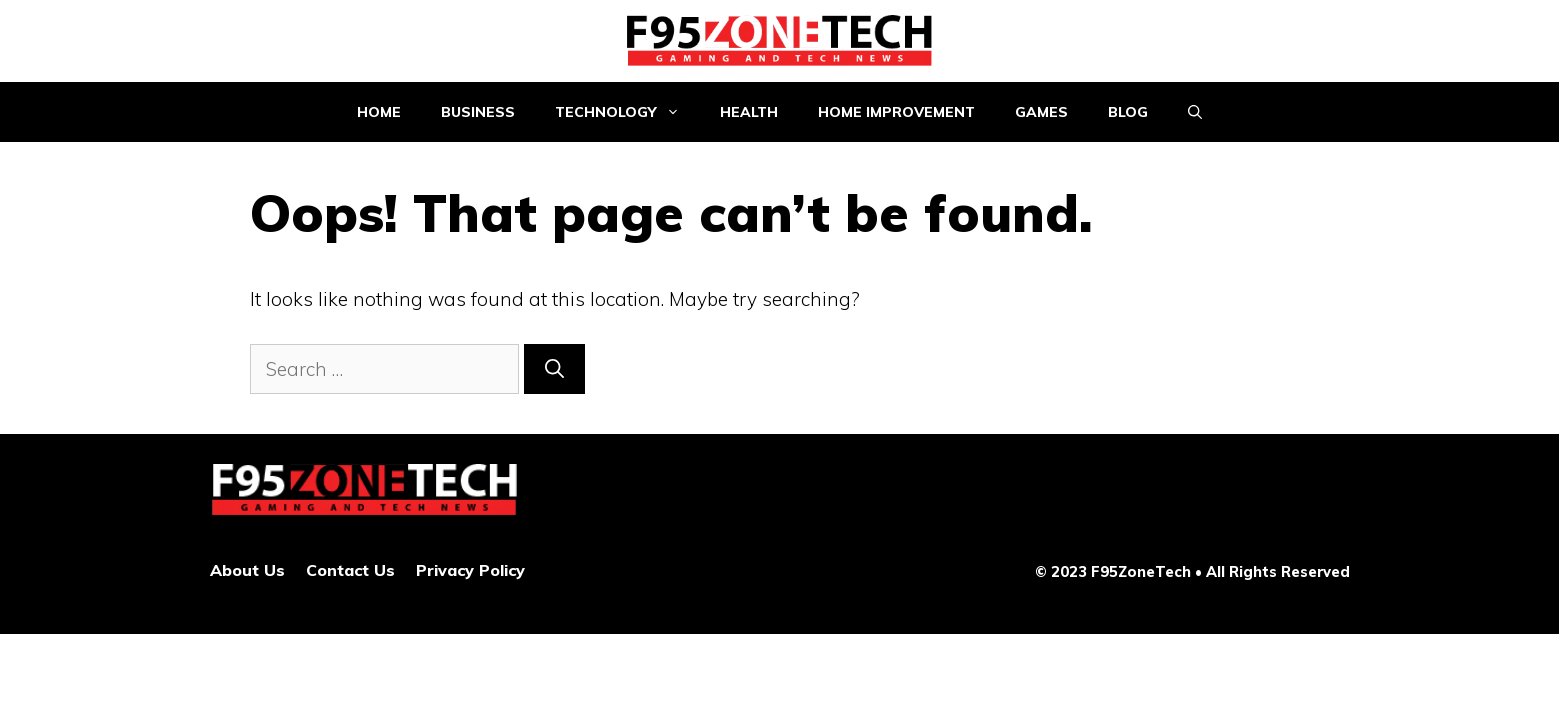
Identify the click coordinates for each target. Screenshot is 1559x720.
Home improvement (896, 112)
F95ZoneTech (1141, 571)
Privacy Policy (470, 570)
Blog (1128, 112)
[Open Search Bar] (1195, 112)
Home (379, 112)
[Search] (554, 369)
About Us (247, 570)
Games (1041, 112)
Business (478, 112)
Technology (627, 112)
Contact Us (350, 570)
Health (749, 112)
